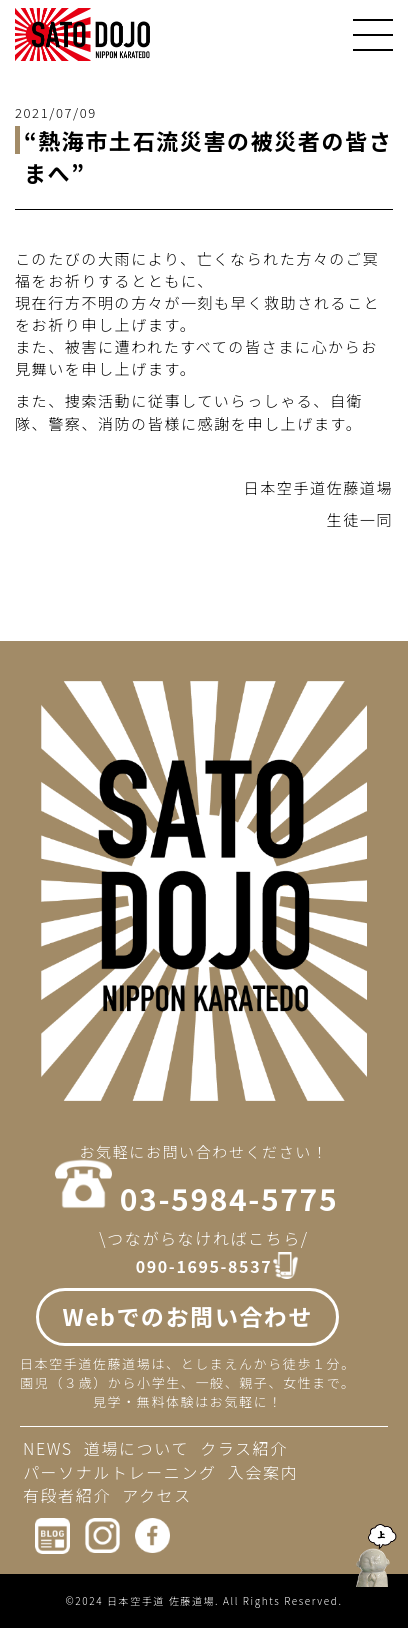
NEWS (48, 1448)
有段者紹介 (67, 1495)
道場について (136, 1448)
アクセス (157, 1495)
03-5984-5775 (229, 1198)
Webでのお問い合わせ (187, 1316)
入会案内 (263, 1472)
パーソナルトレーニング (120, 1472)
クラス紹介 (244, 1448)
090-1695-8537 (204, 1266)
